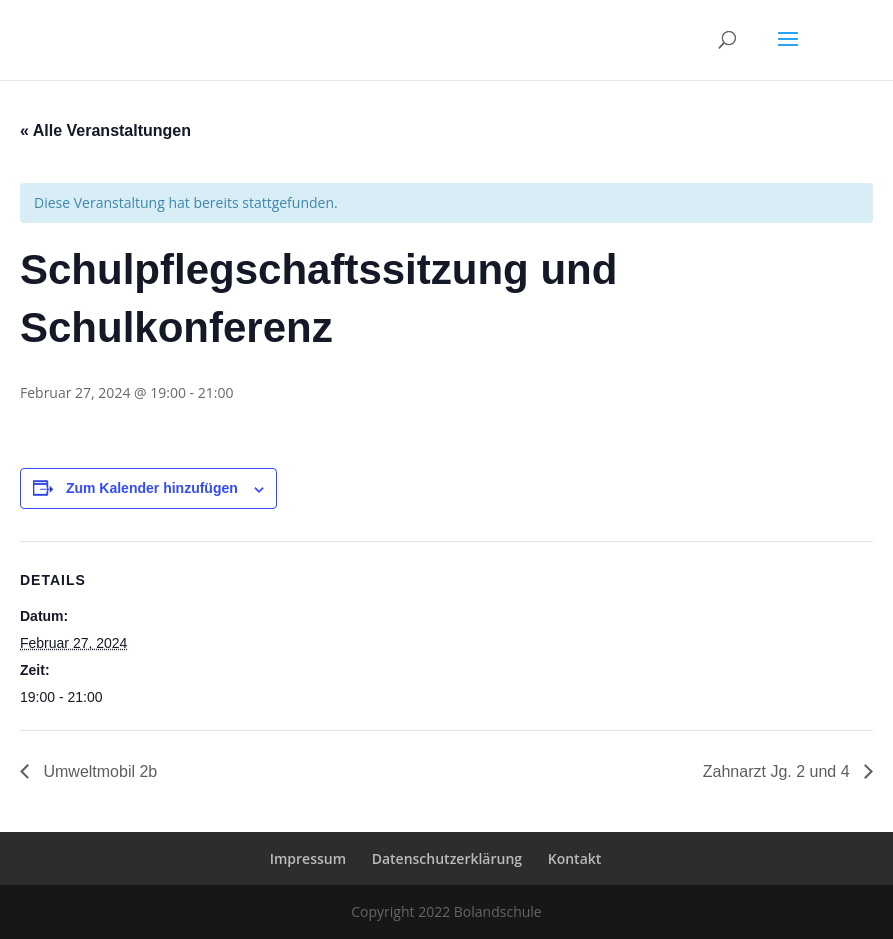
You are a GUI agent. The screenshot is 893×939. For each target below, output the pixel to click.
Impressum (308, 858)
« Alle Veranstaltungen (105, 130)
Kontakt (575, 858)
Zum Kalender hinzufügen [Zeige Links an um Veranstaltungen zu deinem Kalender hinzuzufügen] (152, 488)
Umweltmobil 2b (98, 771)
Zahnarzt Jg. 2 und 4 (778, 771)
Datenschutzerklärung (447, 858)
